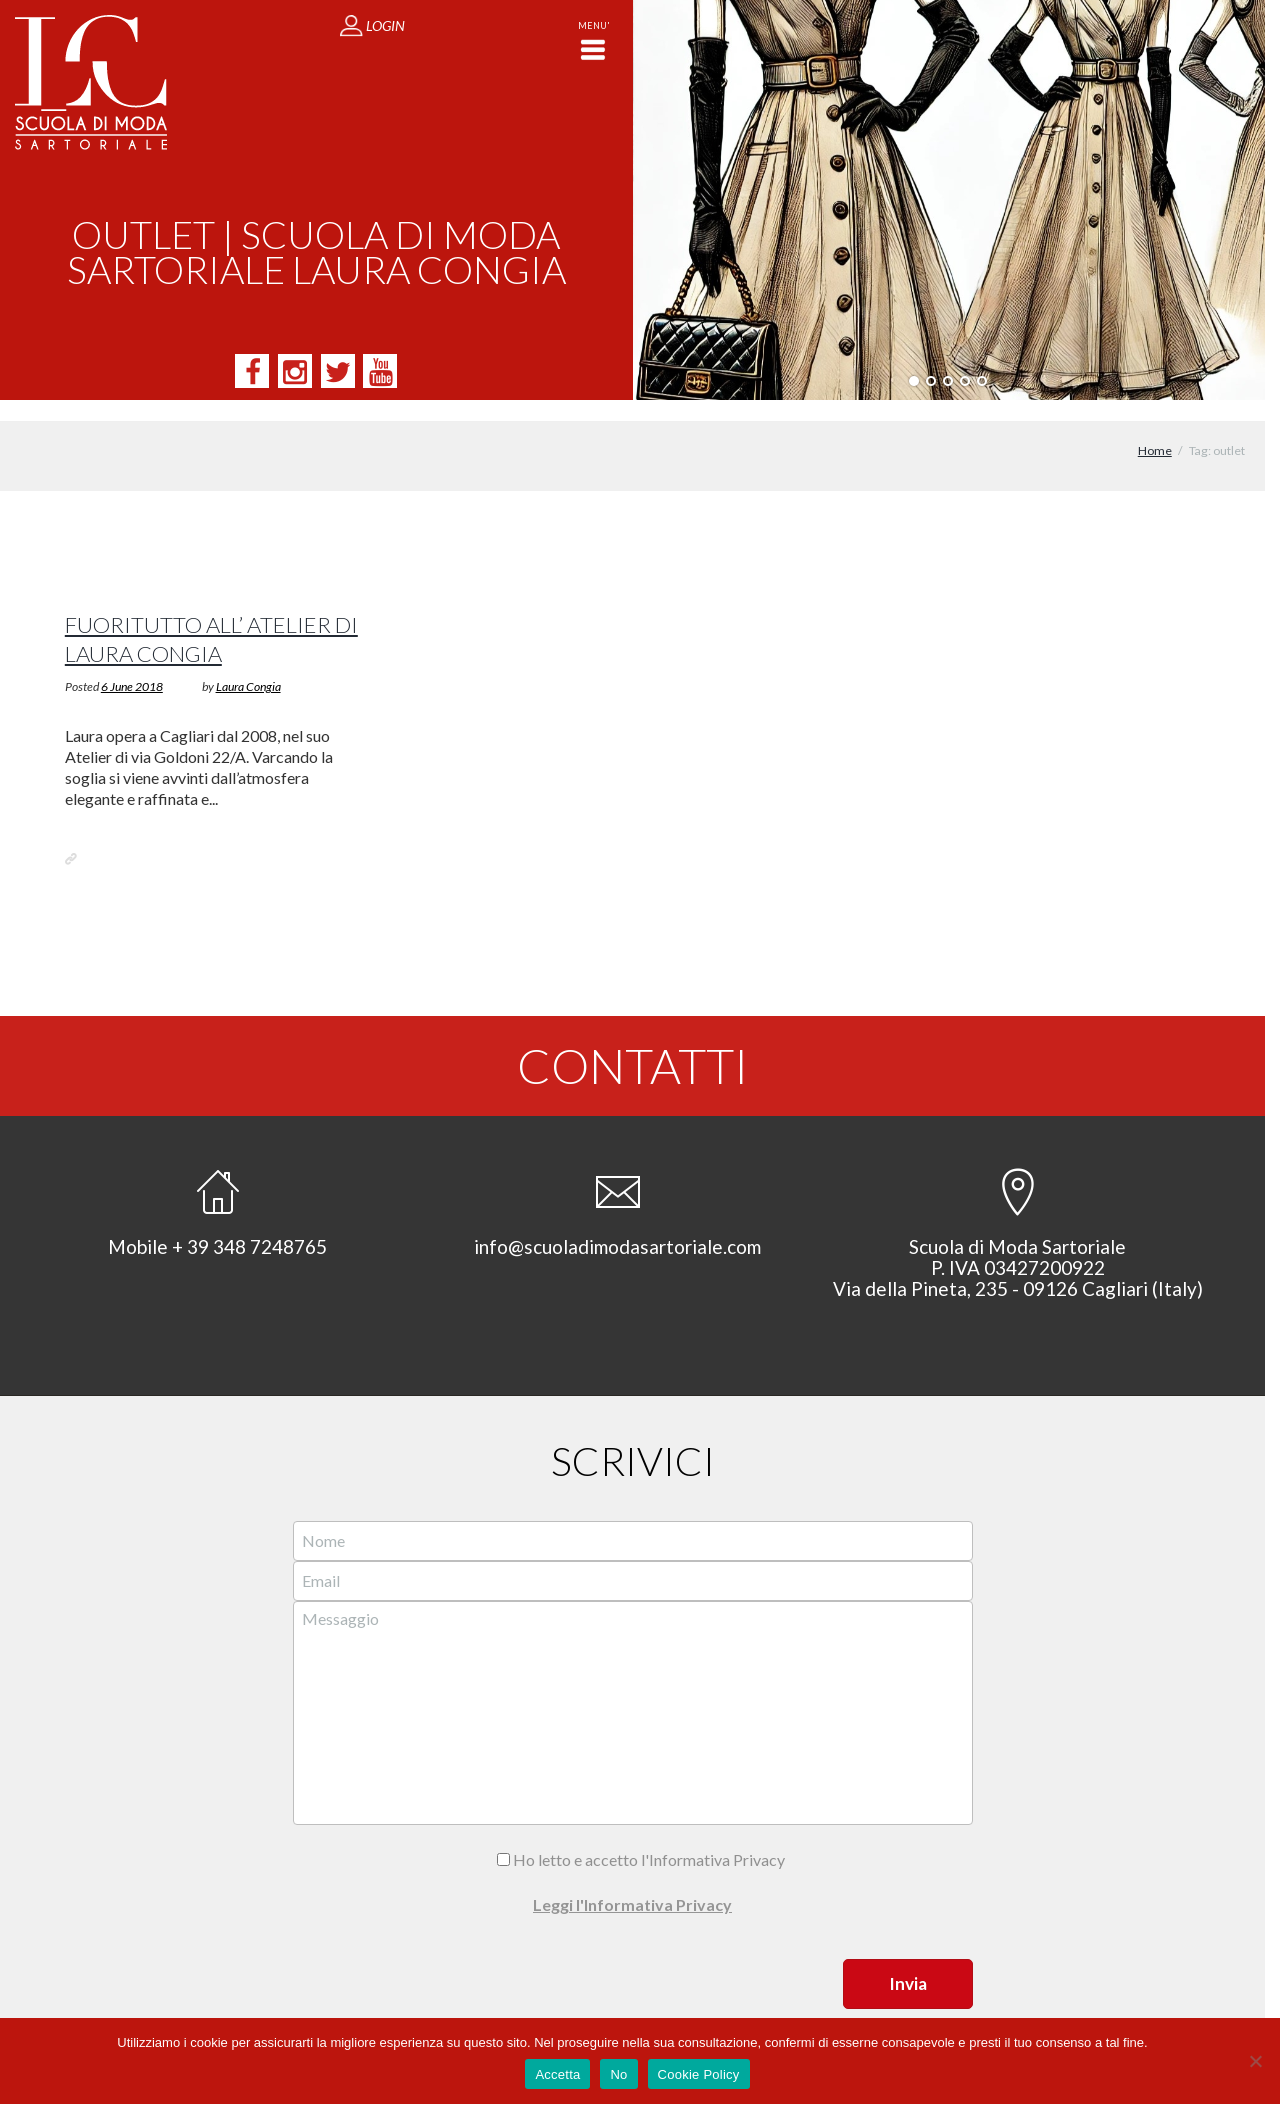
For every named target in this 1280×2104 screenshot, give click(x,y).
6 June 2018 (132, 665)
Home (1155, 429)
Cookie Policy (699, 2074)
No (618, 2074)
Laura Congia (248, 665)
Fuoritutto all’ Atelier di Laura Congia (211, 618)
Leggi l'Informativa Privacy (632, 1883)
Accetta (557, 2074)
